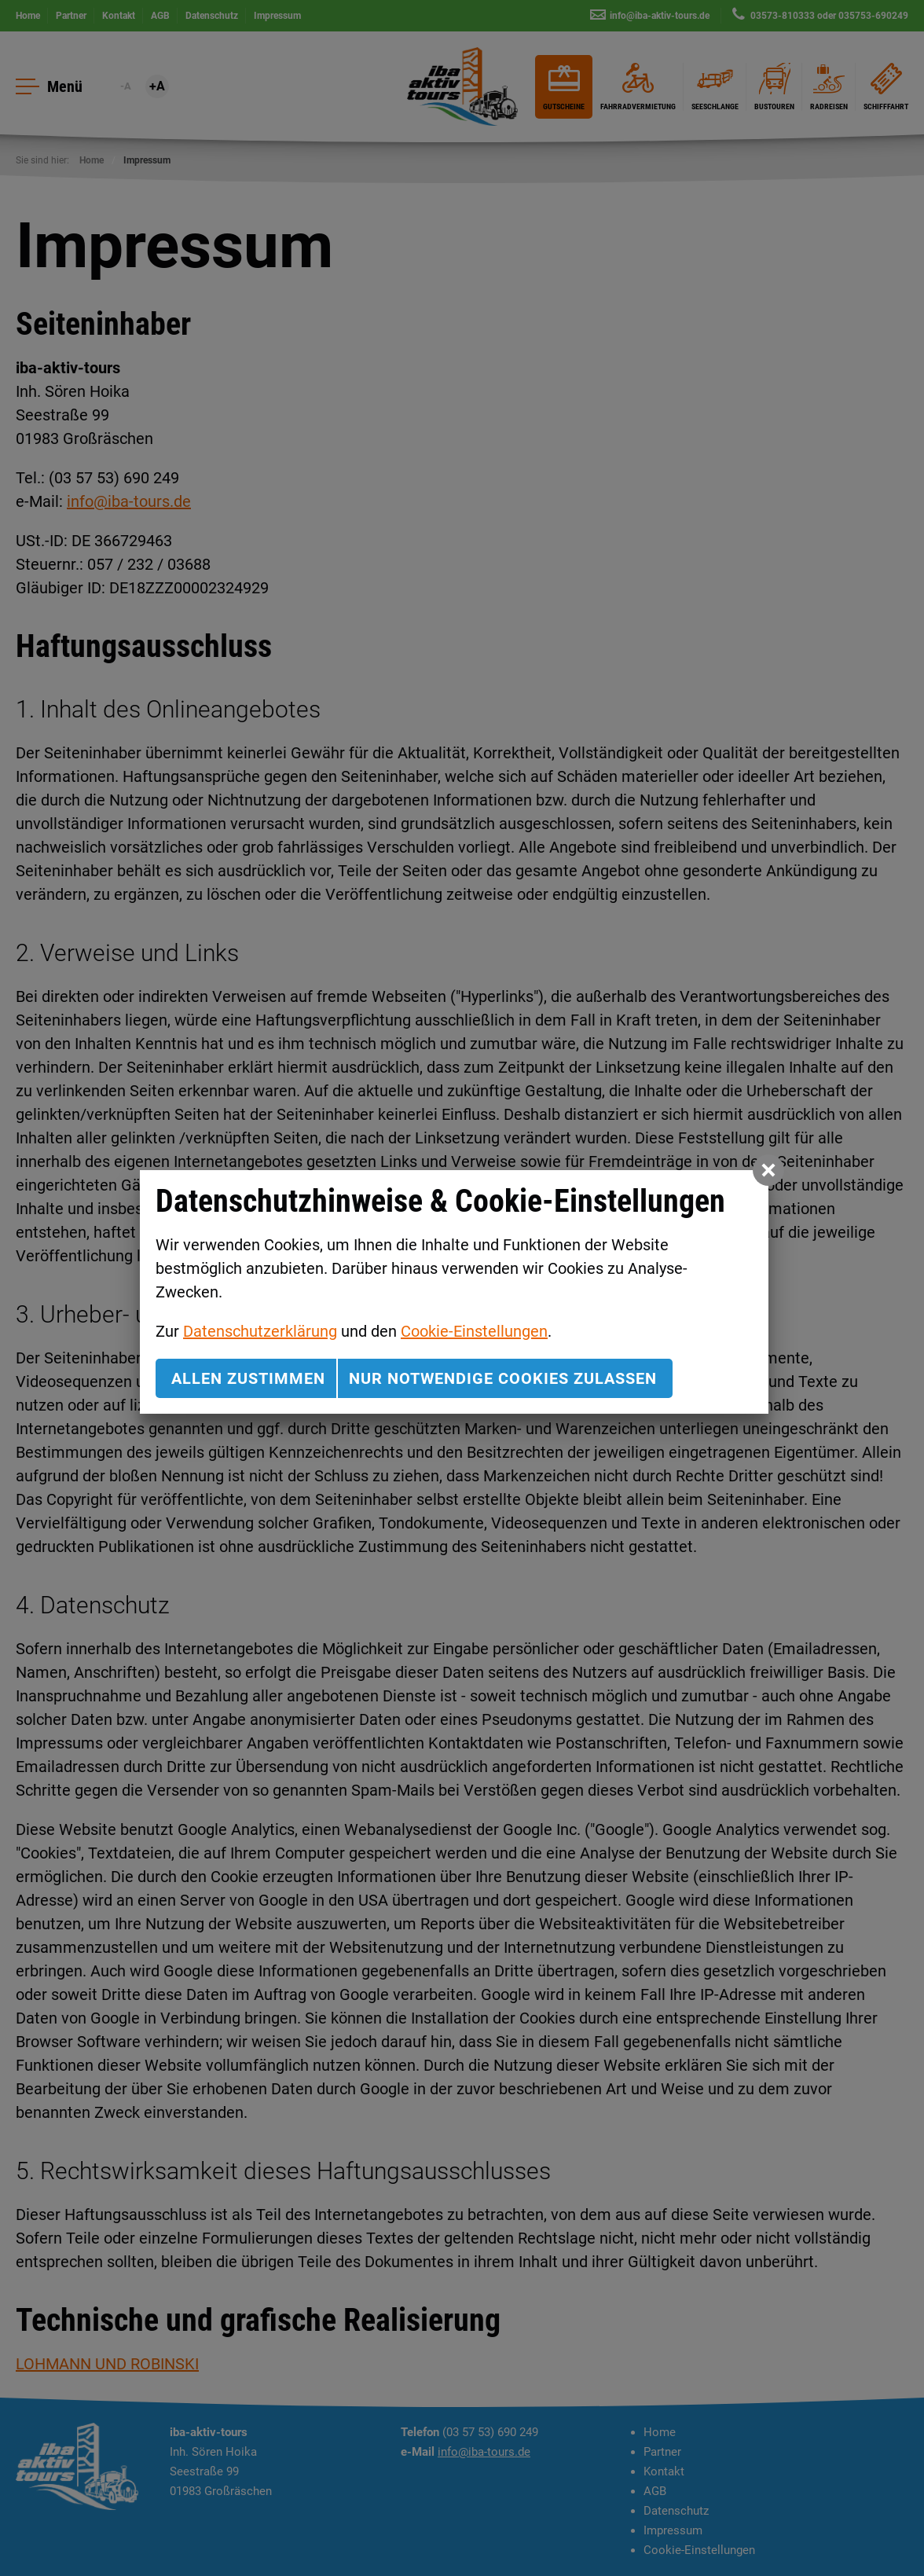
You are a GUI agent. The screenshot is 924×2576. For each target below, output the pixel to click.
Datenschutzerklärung (260, 1331)
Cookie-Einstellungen (474, 1331)
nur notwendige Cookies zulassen (503, 1378)
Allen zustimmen (248, 1378)
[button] (768, 1170)
